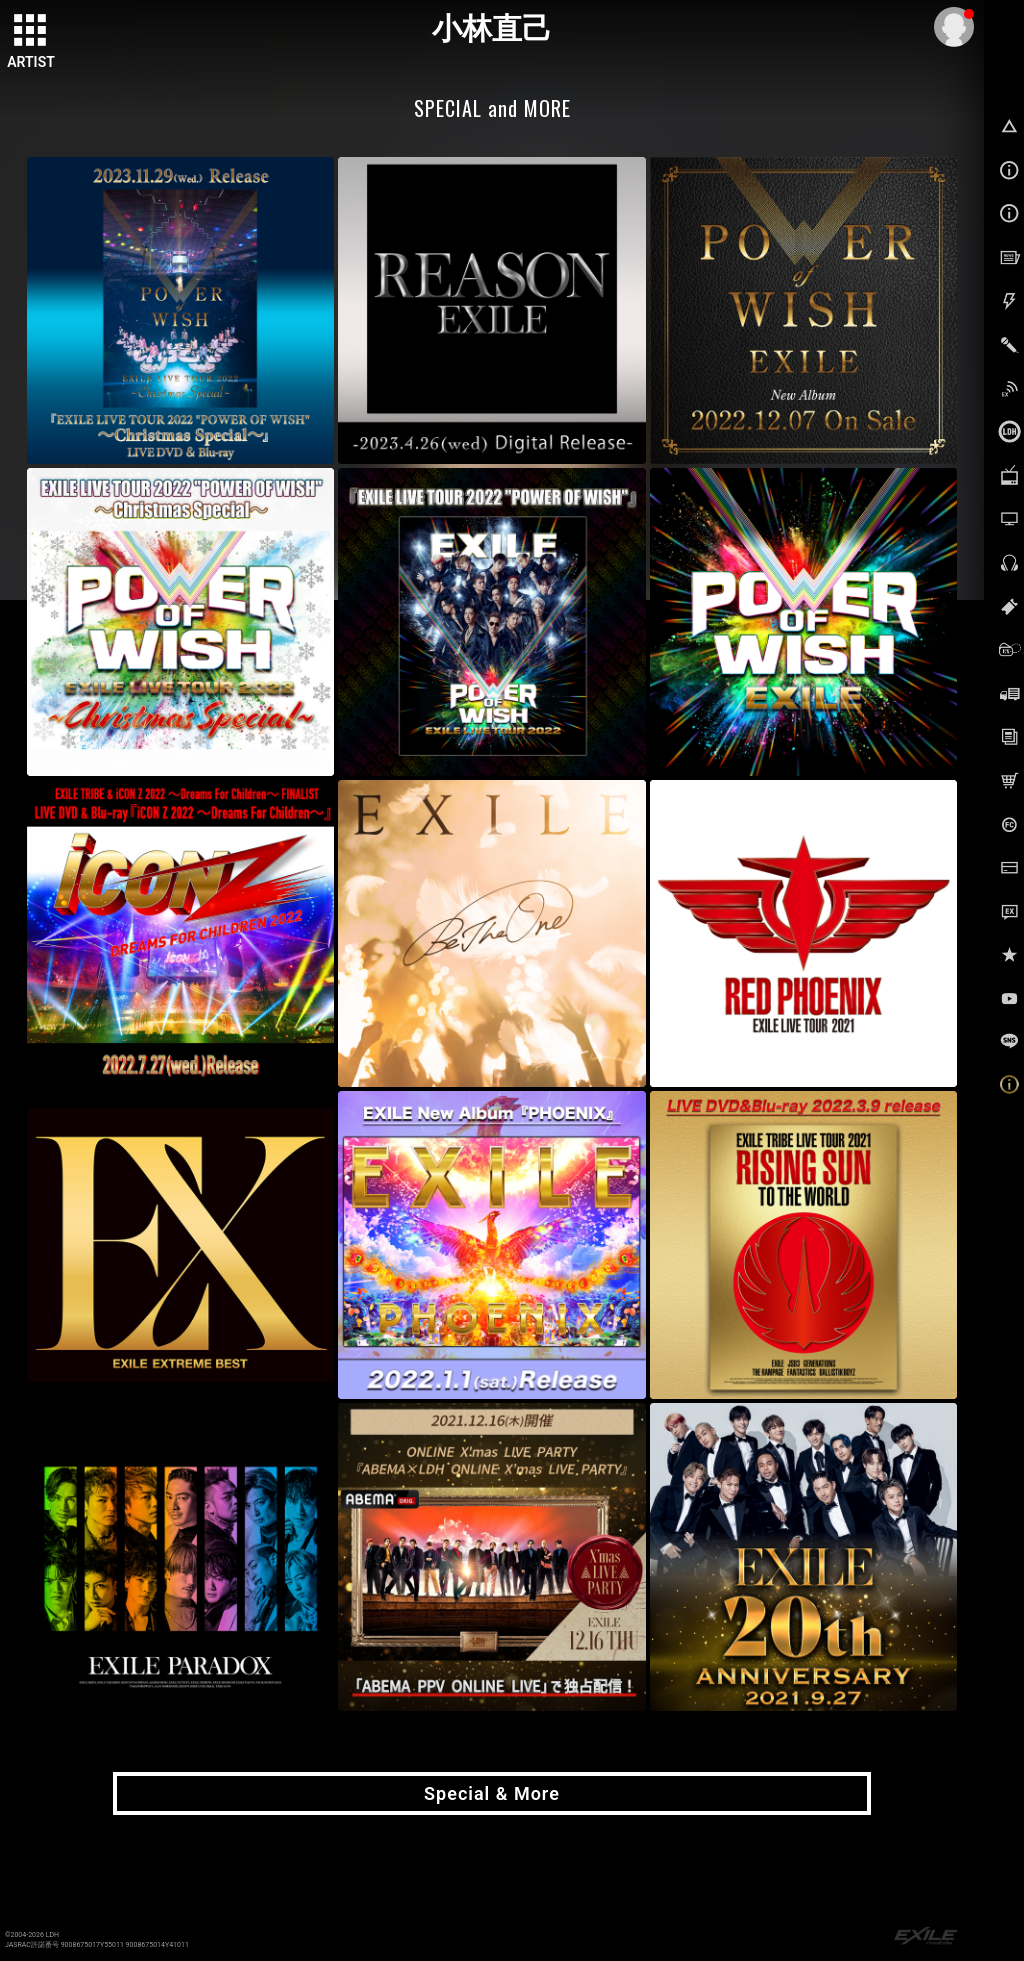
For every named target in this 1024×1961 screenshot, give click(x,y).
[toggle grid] (31, 31)
